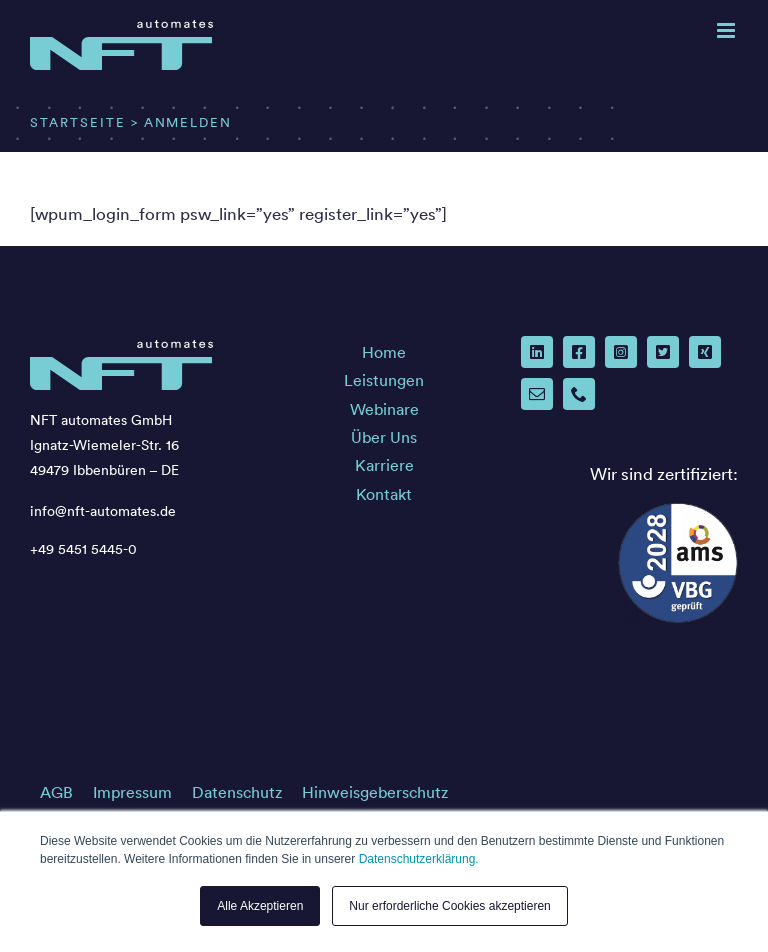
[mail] (537, 394)
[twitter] (663, 352)
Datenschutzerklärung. (419, 859)
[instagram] (621, 352)
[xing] (705, 352)
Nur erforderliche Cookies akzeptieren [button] (449, 906)
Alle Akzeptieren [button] (260, 906)
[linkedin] (537, 352)
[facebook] (579, 352)
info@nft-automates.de (103, 511)
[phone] (579, 394)
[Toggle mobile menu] (727, 30)
